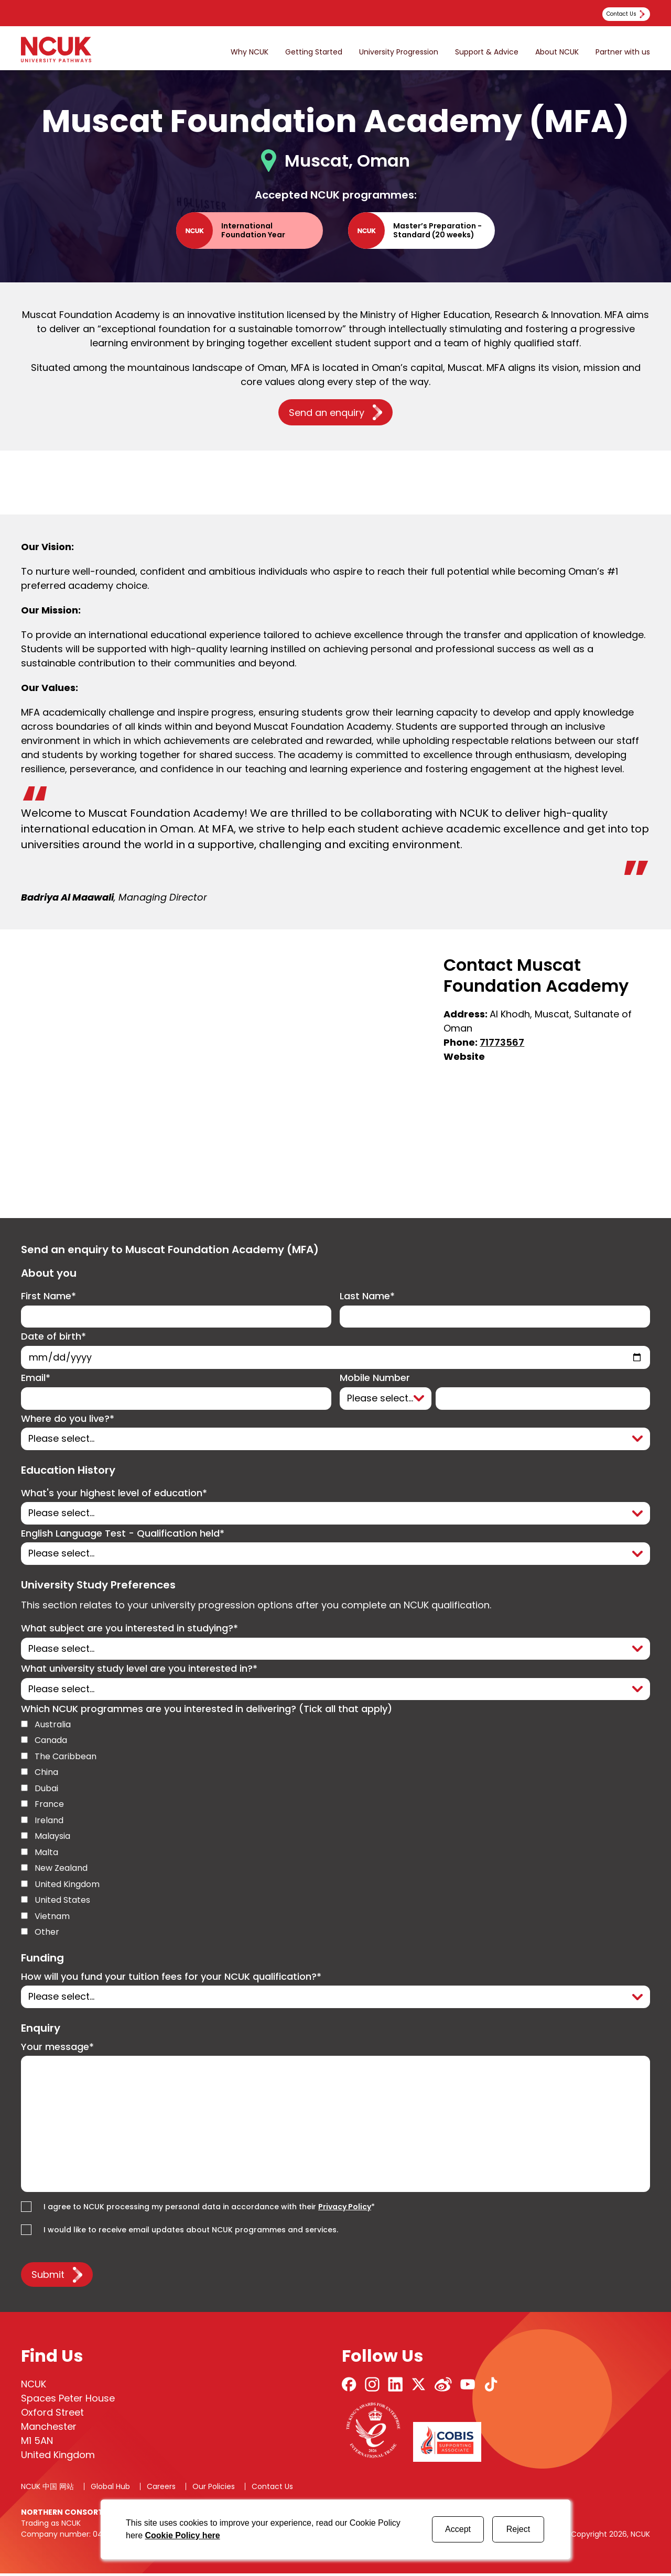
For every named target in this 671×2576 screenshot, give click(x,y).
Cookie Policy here (182, 2535)
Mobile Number (375, 1379)
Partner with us (623, 52)
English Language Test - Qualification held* (122, 1535)
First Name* (48, 1297)
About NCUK (557, 52)
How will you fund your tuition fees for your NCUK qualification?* (171, 1979)
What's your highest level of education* (114, 1494)
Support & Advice (486, 52)
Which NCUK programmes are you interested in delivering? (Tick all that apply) (206, 1711)
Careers (161, 2489)
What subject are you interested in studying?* (129, 1630)
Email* (35, 1379)
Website (464, 1057)
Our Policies (213, 2489)
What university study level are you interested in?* (139, 1671)
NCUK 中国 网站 (47, 2489)
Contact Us (272, 2489)
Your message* (57, 2049)
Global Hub (110, 2489)
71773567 (502, 1042)
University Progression (398, 52)
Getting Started (313, 52)
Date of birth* (53, 1338)
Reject (518, 2529)
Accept (458, 2529)
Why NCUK (249, 52)
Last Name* (367, 1297)
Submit (47, 2277)
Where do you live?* (67, 1420)
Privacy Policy (344, 2209)
